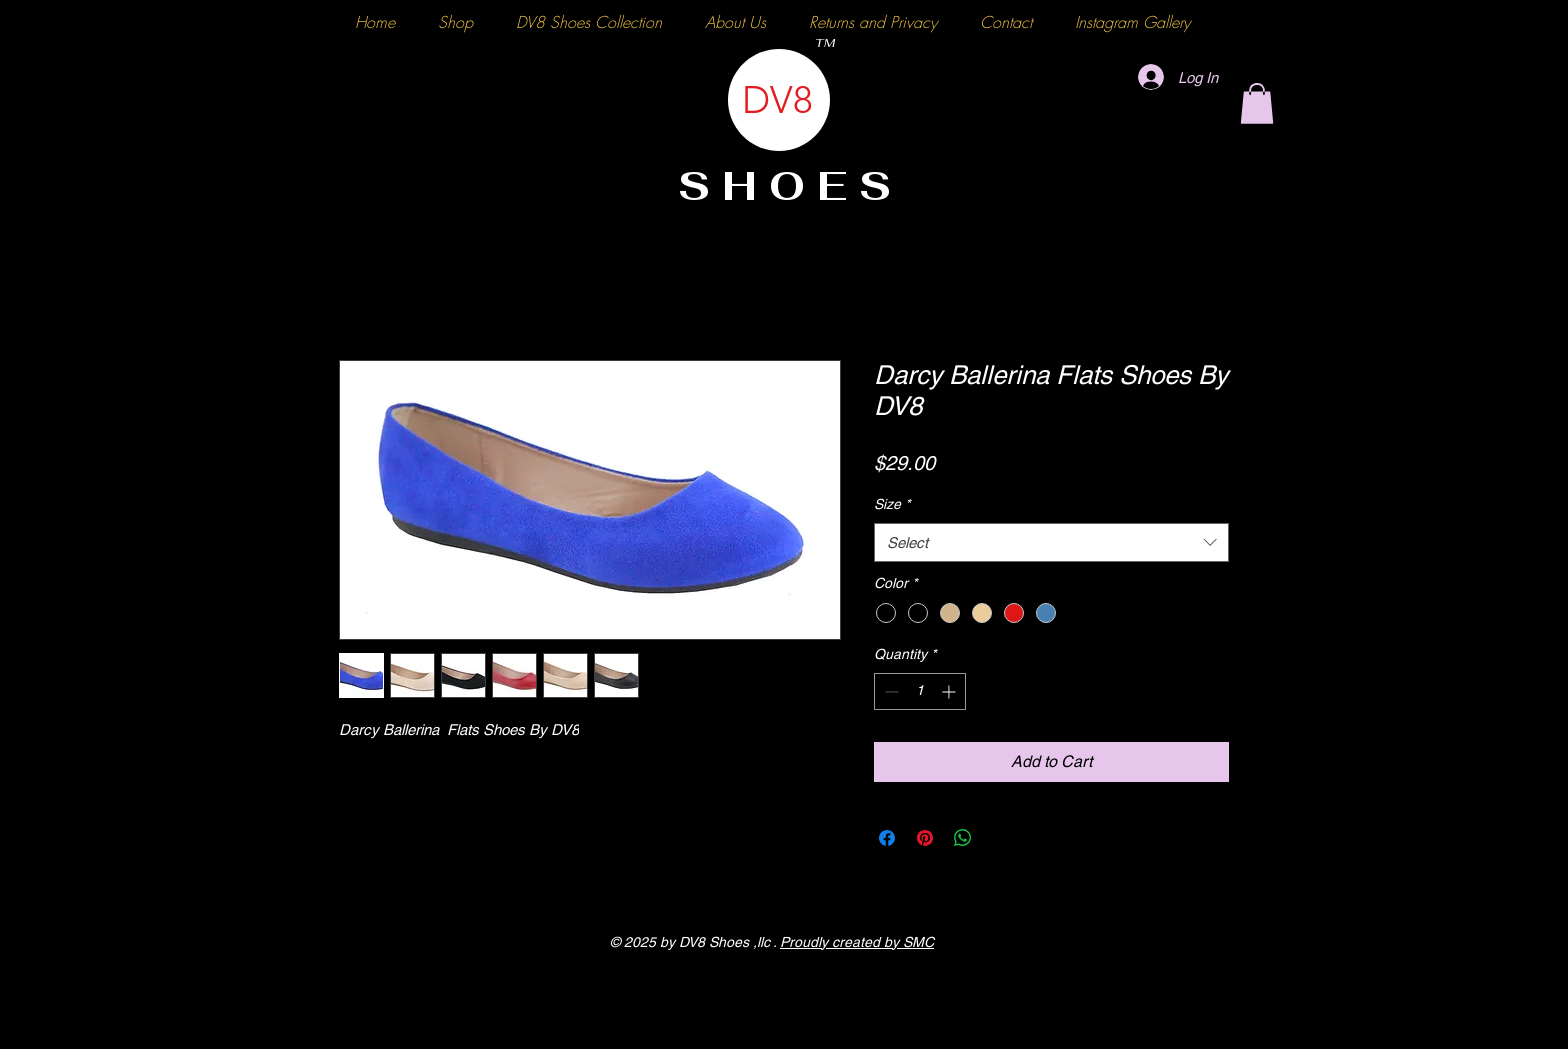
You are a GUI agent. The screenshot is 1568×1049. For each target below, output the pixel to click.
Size (892, 504)
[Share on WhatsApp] (963, 838)
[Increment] (950, 691)
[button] (1257, 103)
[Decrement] (889, 691)
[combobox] (1051, 542)
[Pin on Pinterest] (925, 838)
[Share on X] (1001, 838)
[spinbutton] (920, 691)
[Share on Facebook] (887, 838)
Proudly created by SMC (857, 942)
